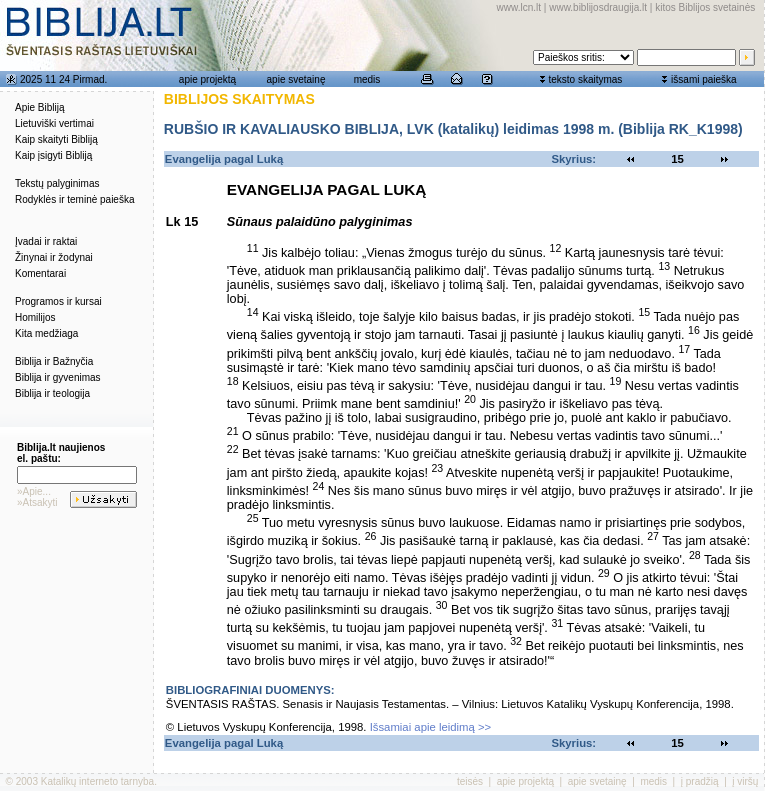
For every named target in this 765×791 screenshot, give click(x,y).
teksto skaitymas (585, 79)
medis (367, 79)
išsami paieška (704, 79)
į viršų (745, 781)
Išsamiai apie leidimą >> (431, 727)
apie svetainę (296, 79)
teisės (470, 781)
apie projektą (207, 79)
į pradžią (700, 781)
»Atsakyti (37, 502)
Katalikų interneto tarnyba (97, 781)
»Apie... (34, 491)
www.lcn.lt (519, 7)
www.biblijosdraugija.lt (598, 7)
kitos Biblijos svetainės (705, 7)
